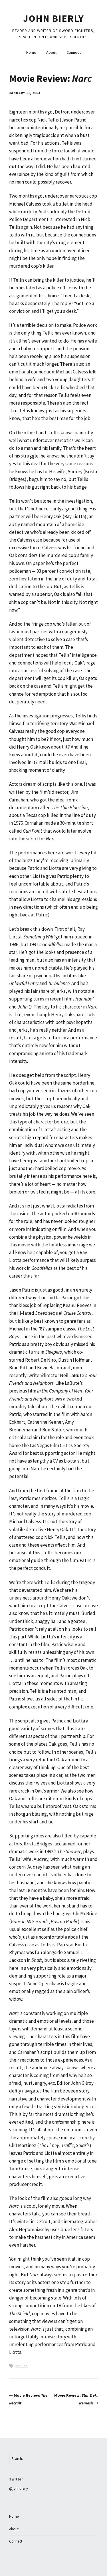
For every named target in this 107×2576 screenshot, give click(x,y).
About (51, 52)
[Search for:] (35, 2459)
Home (31, 52)
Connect (73, 52)
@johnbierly (18, 2488)
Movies (21, 2365)
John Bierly (53, 18)
